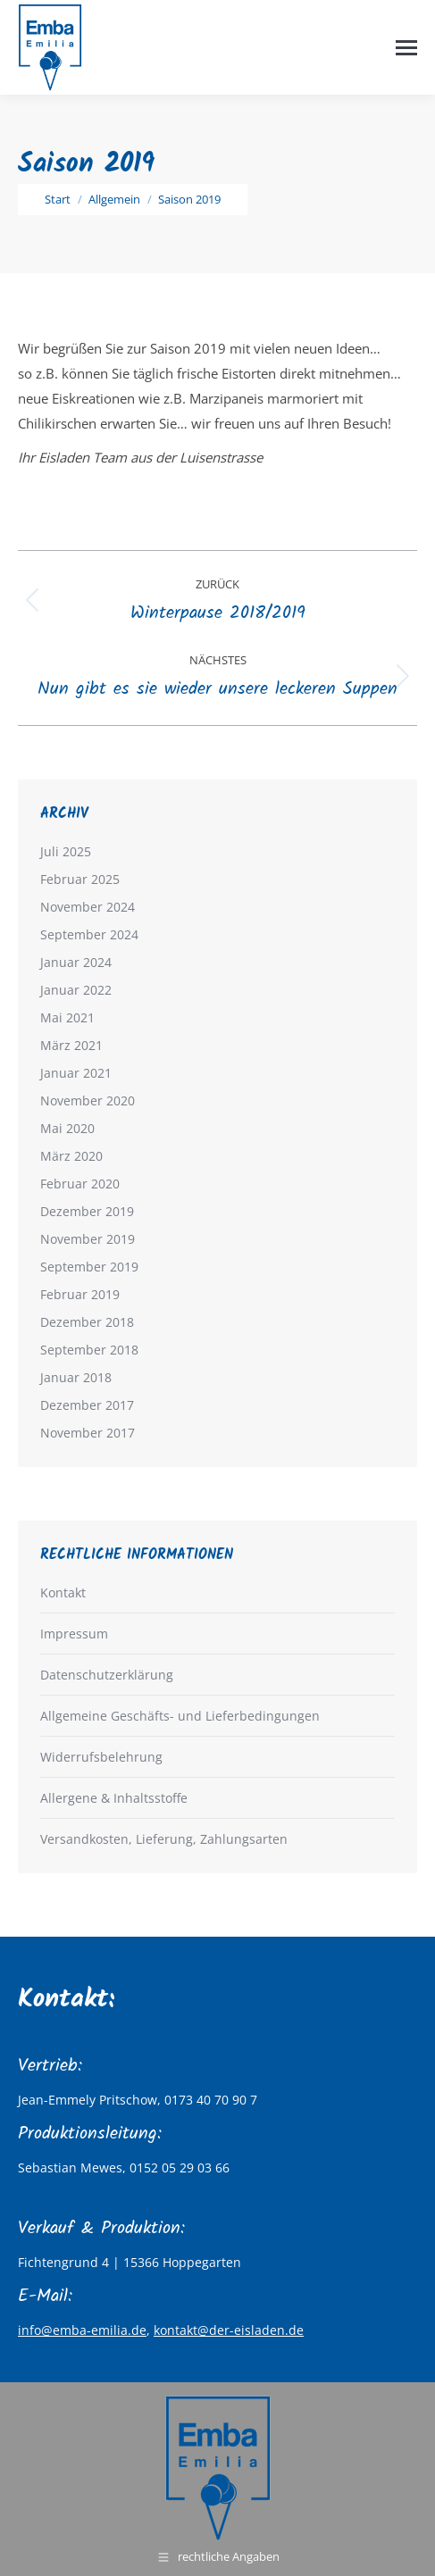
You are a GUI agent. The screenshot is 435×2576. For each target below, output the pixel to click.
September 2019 (89, 1266)
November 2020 (87, 1100)
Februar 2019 (80, 1294)
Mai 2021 (67, 1017)
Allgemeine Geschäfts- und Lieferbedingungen (180, 1715)
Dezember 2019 (87, 1211)
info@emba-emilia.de (82, 2330)
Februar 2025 (80, 879)
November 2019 (87, 1238)
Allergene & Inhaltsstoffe (114, 1797)
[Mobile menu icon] (406, 48)
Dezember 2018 (87, 1321)
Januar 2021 (76, 1072)
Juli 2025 (65, 851)
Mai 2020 (67, 1128)
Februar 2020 (80, 1183)
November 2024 (87, 906)
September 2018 (89, 1349)
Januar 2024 (76, 962)
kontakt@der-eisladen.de (229, 2330)
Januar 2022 (76, 989)
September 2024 (89, 934)
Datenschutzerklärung (106, 1674)
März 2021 (71, 1045)
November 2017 (87, 1432)
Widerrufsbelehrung (101, 1756)
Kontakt (63, 1592)
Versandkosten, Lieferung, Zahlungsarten (164, 1838)
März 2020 (71, 1155)
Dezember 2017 (87, 1404)
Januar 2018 (76, 1377)
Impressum (74, 1633)
